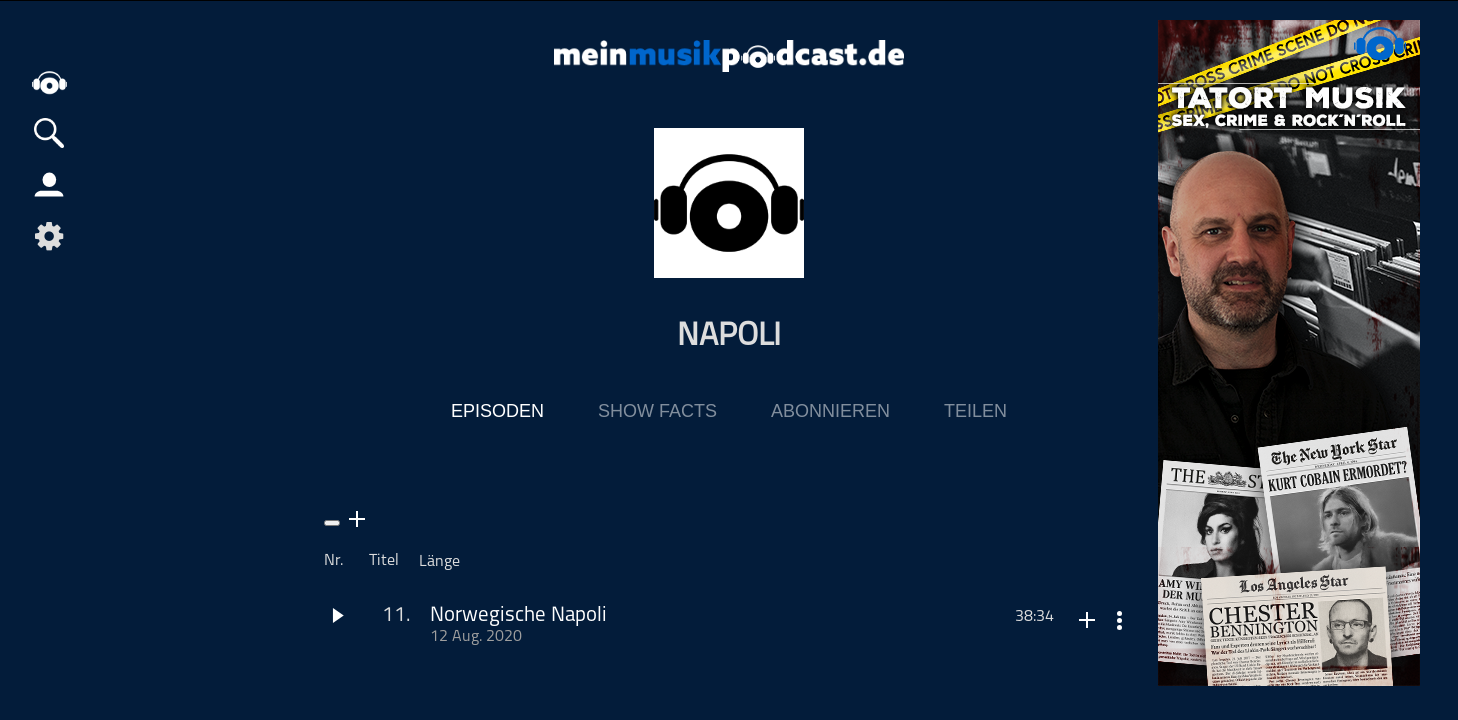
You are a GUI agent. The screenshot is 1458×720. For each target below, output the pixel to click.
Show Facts (657, 411)
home (50, 84)
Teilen (975, 411)
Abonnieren (830, 411)
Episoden (497, 411)
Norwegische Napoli (518, 615)
